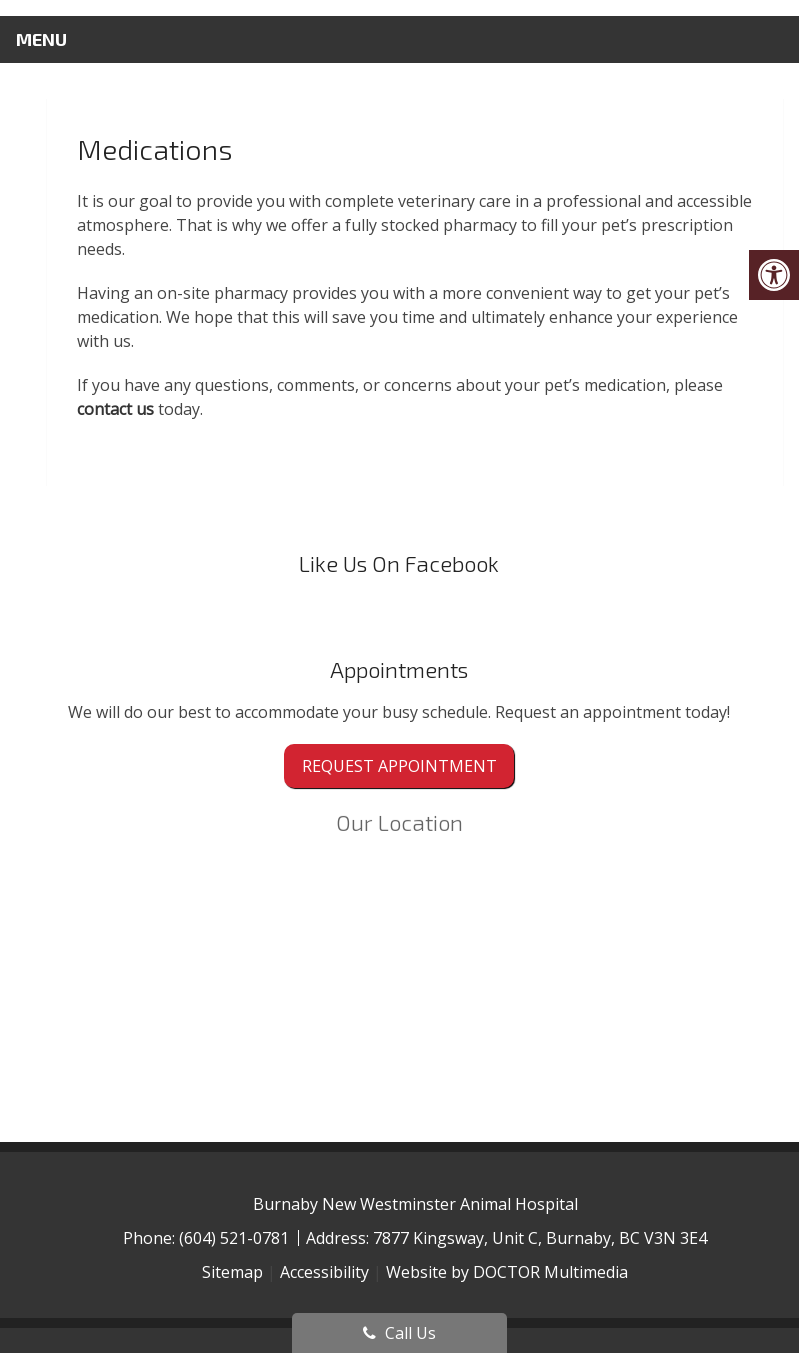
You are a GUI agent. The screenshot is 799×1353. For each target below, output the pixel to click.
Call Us (399, 1333)
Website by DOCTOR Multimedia (507, 1272)
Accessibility (324, 1272)
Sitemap (232, 1272)
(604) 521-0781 (236, 1238)
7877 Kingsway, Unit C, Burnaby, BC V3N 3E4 (540, 1238)
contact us (115, 409)
